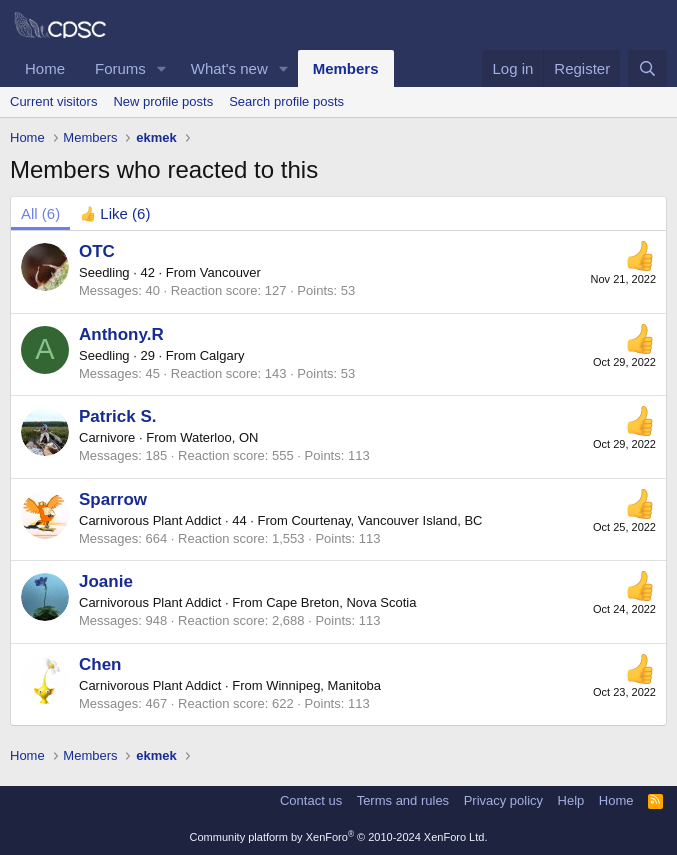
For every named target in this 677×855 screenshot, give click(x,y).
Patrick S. (118, 416)
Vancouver (230, 272)
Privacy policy (503, 800)
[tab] (115, 213)
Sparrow (113, 499)
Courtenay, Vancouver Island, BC (386, 520)
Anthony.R (121, 334)
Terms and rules (403, 800)
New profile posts (163, 101)
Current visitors (53, 101)
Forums (120, 68)
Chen (100, 664)
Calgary (222, 355)
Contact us (311, 800)
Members (346, 68)
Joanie (106, 581)
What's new (229, 68)
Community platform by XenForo (339, 837)
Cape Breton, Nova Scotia (341, 602)
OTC (97, 251)
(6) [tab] (40, 213)
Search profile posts (286, 101)
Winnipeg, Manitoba (323, 685)
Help (571, 800)
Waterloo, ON (219, 437)
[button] (162, 68)
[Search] (647, 68)
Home (45, 68)
